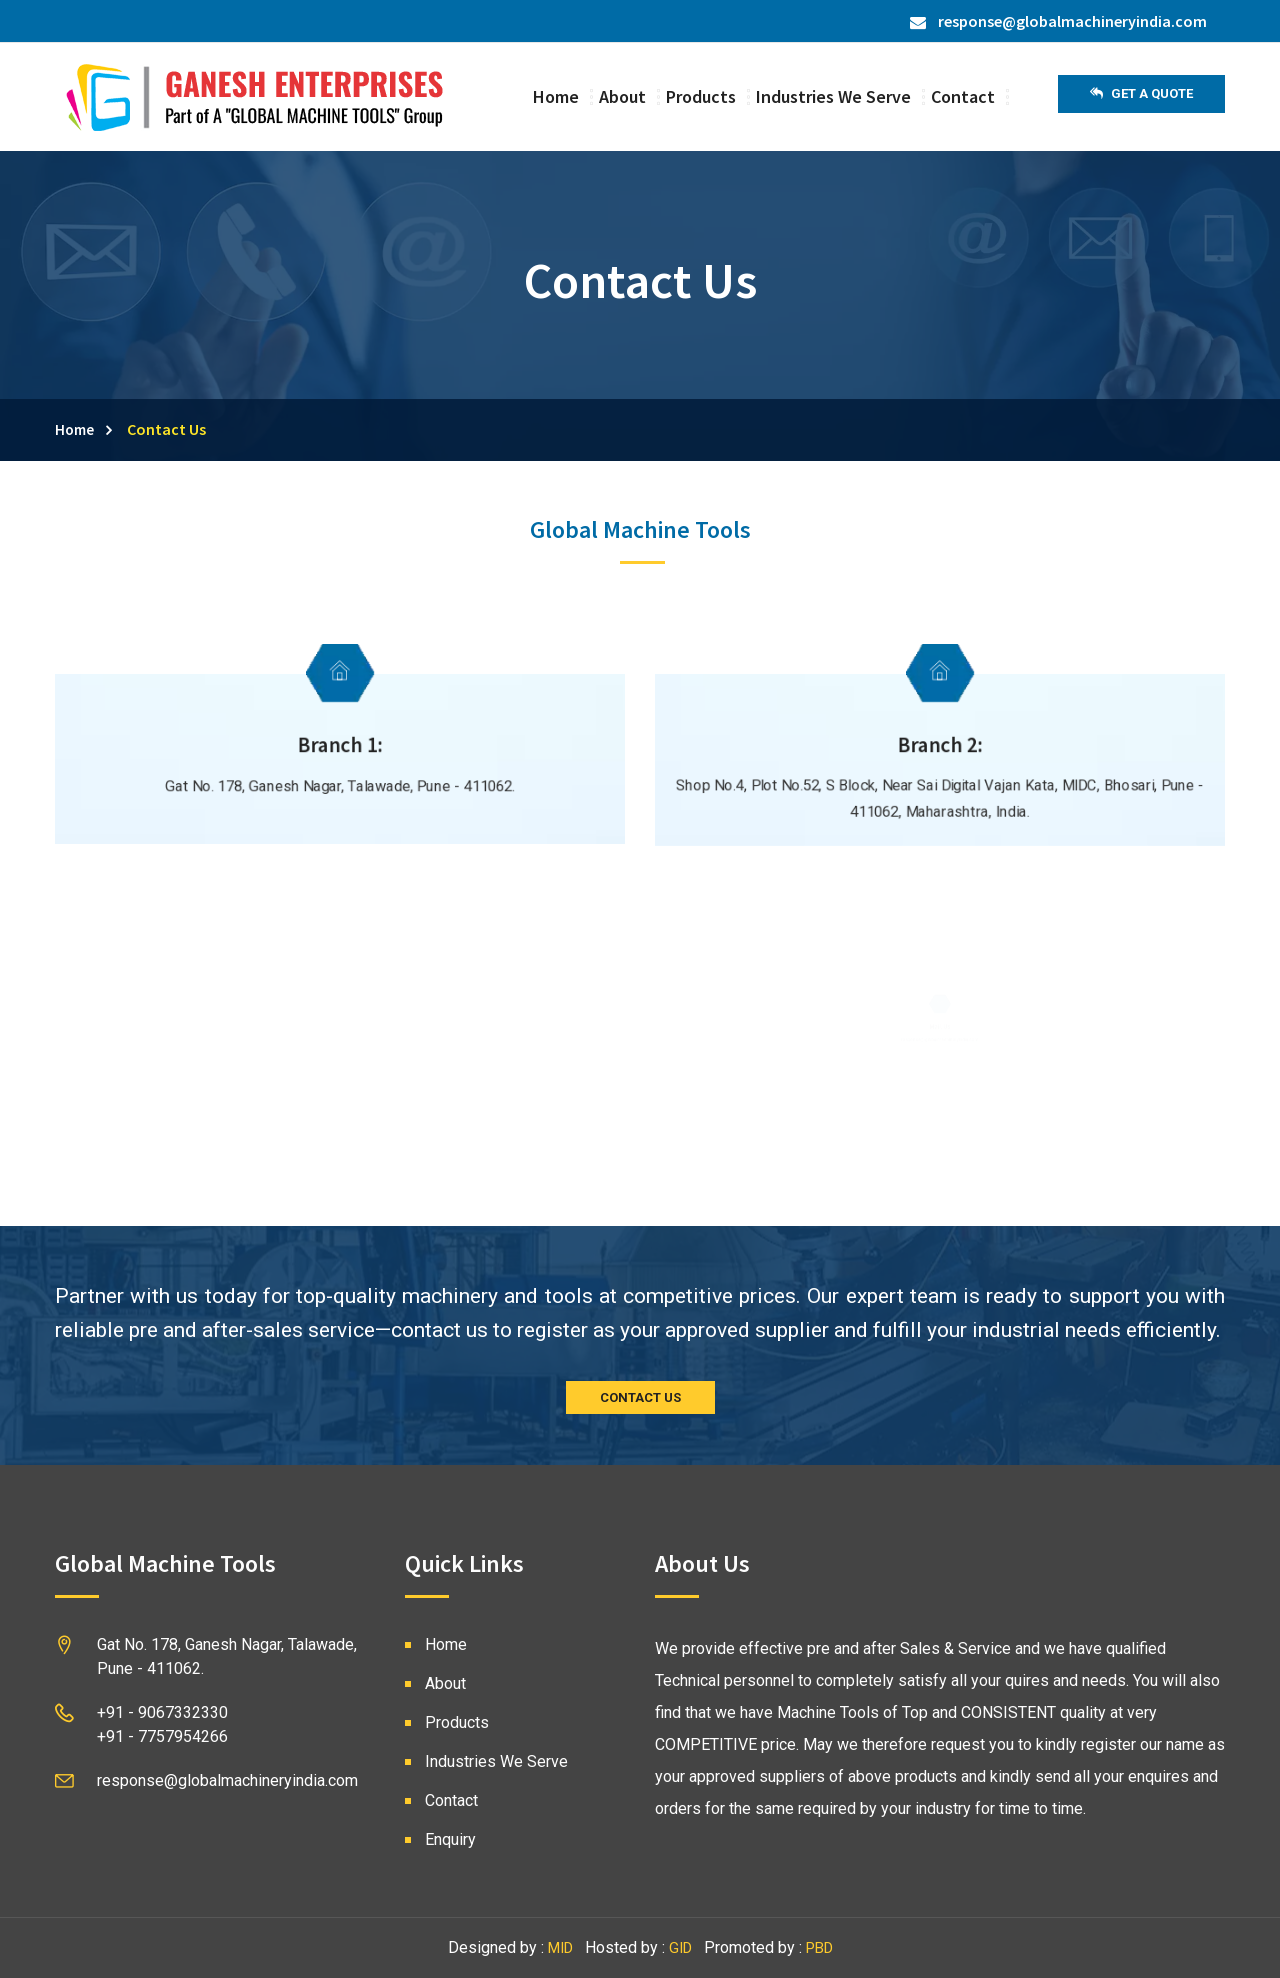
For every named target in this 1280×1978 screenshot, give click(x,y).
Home (556, 96)
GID (680, 1948)
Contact (963, 96)
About (622, 96)
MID (560, 1948)
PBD (819, 1948)
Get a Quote (1141, 94)
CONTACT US (640, 1397)
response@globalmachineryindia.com (1058, 21)
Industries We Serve (833, 96)
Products (701, 96)
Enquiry (450, 1839)
